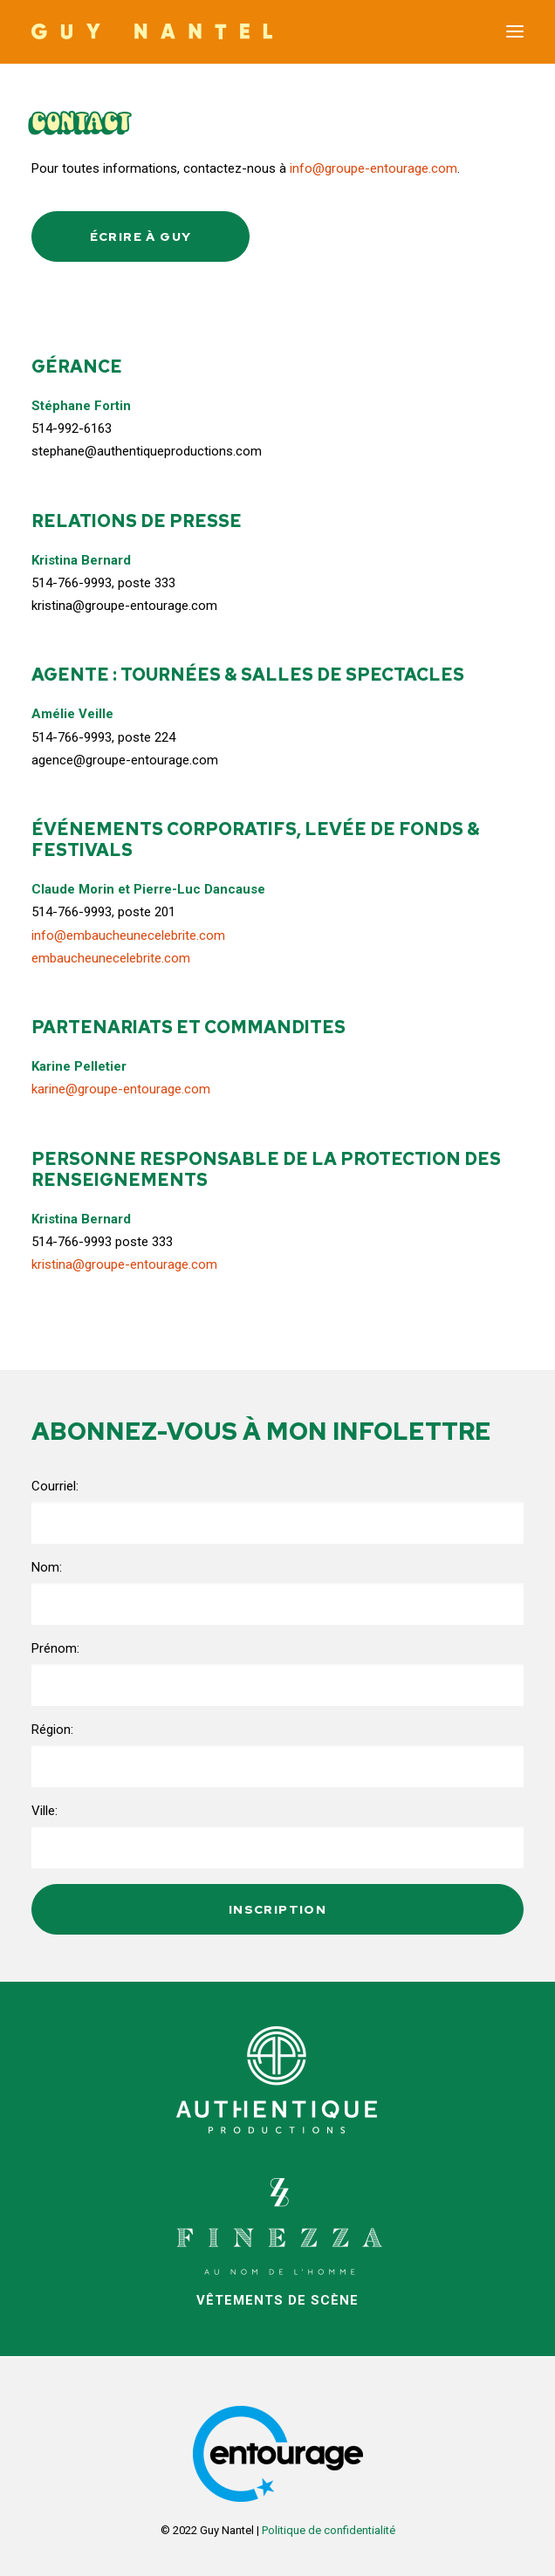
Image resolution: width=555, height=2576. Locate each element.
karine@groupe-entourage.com (120, 1089)
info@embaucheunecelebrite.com (128, 935)
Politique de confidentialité (328, 2530)
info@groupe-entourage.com (373, 168)
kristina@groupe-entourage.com (124, 1264)
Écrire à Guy (141, 236)
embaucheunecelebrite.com (110, 958)
